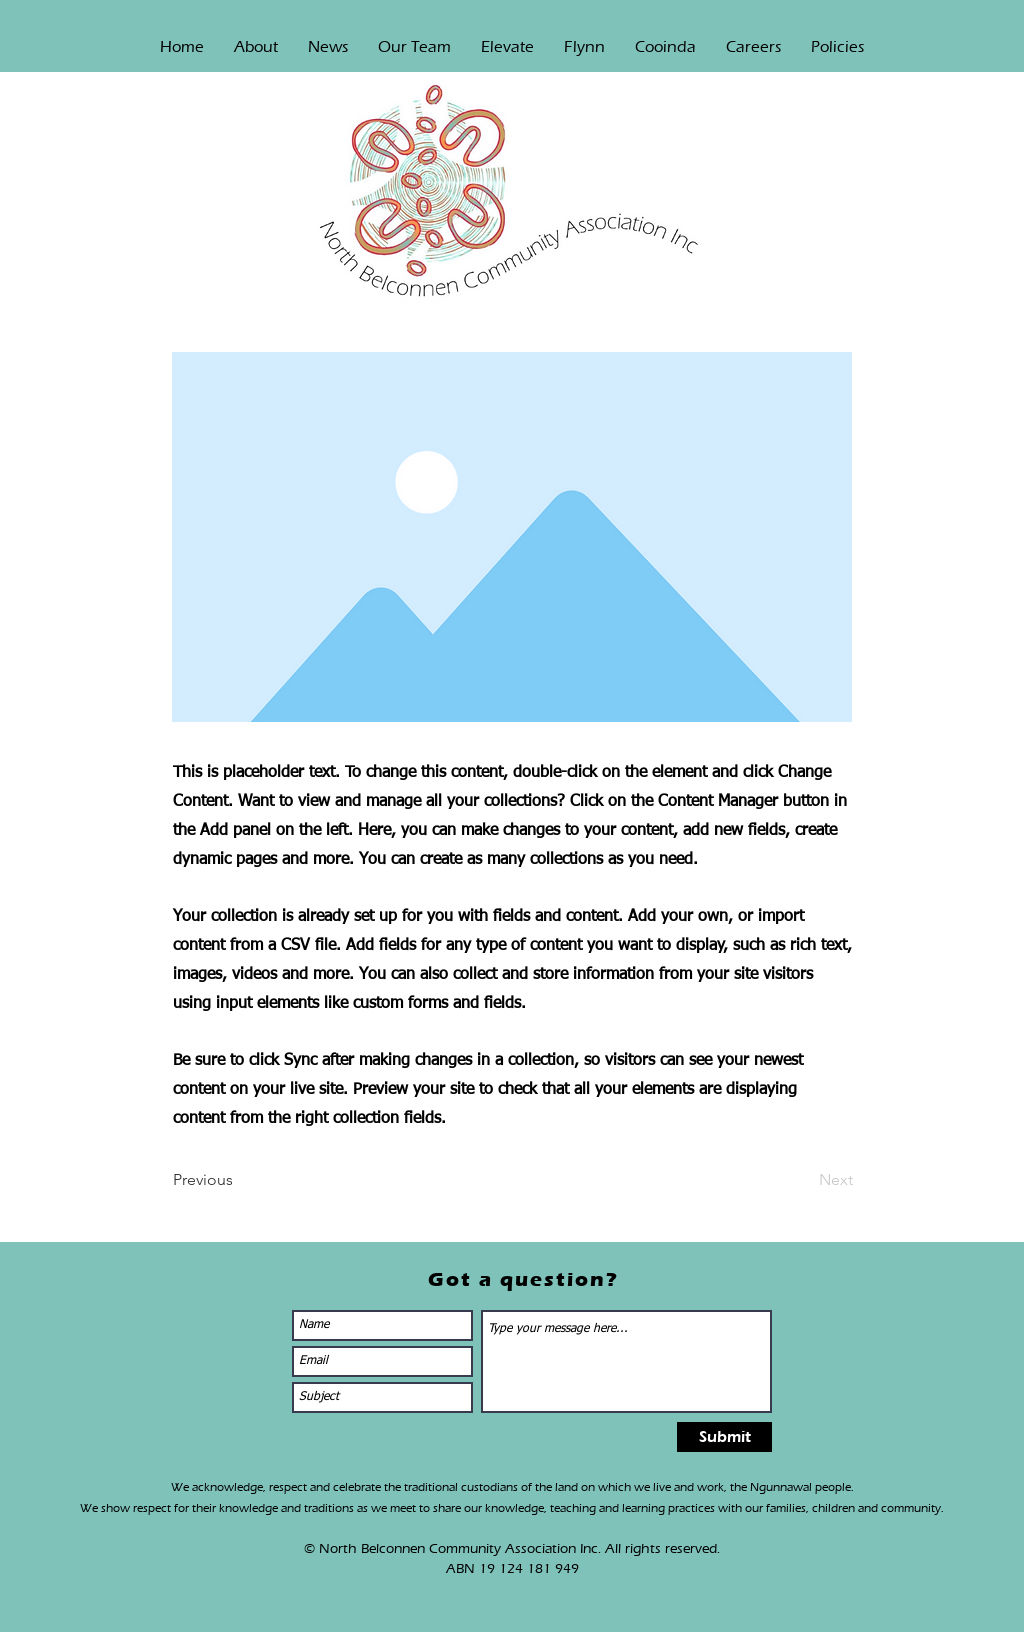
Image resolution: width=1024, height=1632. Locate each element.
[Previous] (239, 1180)
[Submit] (724, 1437)
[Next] (803, 1180)
